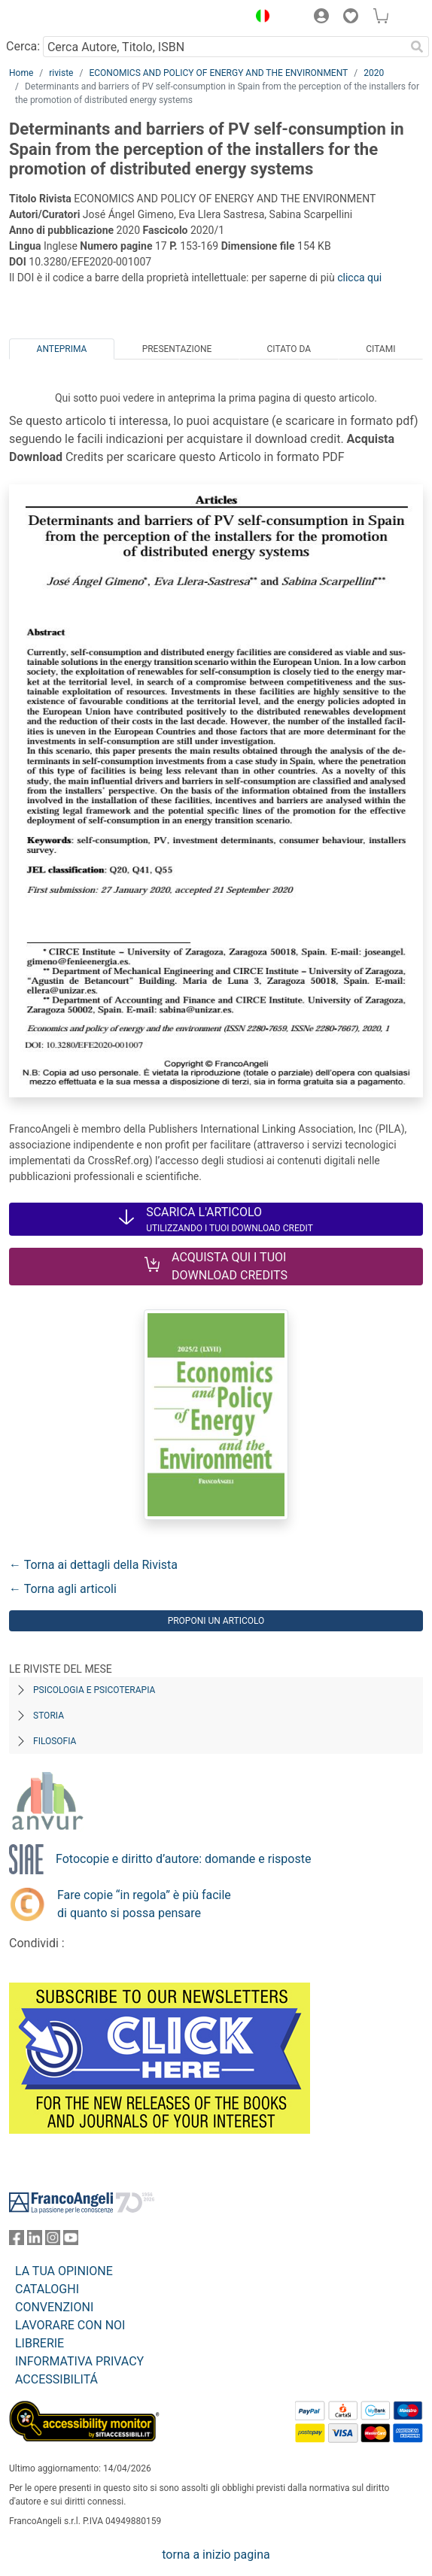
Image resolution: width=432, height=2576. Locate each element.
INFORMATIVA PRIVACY (79, 2361)
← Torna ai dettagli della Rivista (93, 1565)
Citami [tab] (380, 349)
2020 (374, 73)
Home (21, 73)
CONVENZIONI (54, 2307)
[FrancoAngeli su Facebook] (16, 2241)
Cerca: (23, 46)
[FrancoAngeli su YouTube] (70, 2241)
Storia (48, 1715)
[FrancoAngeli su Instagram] (52, 2241)
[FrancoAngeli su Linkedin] (34, 2241)
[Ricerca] (417, 46)
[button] (259, 18)
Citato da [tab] (289, 349)
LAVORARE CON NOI (70, 2325)
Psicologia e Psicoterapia (94, 1690)
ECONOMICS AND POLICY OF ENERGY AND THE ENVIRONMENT (218, 73)
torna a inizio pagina (215, 2554)
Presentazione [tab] (177, 349)
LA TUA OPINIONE (64, 2271)
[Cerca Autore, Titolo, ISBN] (224, 46)
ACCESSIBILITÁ (56, 2379)
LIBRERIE (39, 2343)
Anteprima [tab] (62, 349)
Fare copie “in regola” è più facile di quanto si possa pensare (144, 1904)
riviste (61, 73)
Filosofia (54, 1741)
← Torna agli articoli (63, 1589)
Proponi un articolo (216, 1621)
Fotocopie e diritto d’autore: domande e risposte (183, 1859)
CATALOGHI (47, 2289)
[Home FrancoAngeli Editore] (60, 18)
